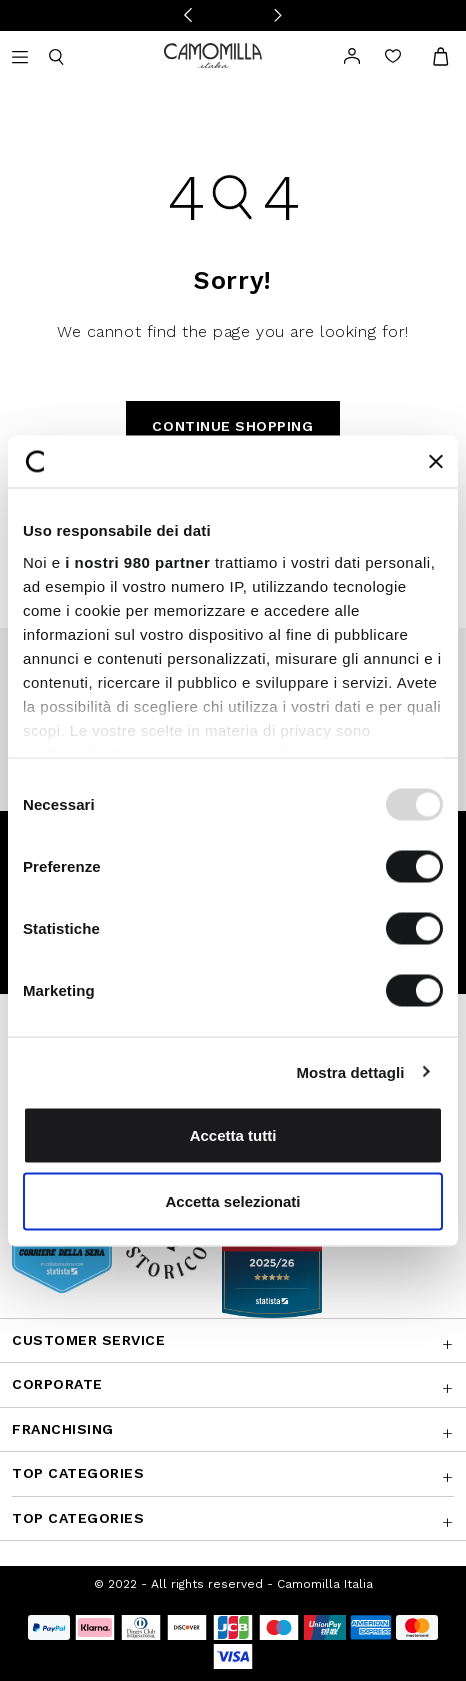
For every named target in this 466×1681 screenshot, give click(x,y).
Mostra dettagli (350, 1071)
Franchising (63, 1429)
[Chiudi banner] (436, 461)
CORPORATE (57, 1384)
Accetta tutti (233, 1135)
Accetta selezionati (232, 1200)
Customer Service (89, 1340)
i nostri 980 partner (137, 561)
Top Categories (78, 1473)
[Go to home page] (213, 54)
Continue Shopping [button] (232, 426)
